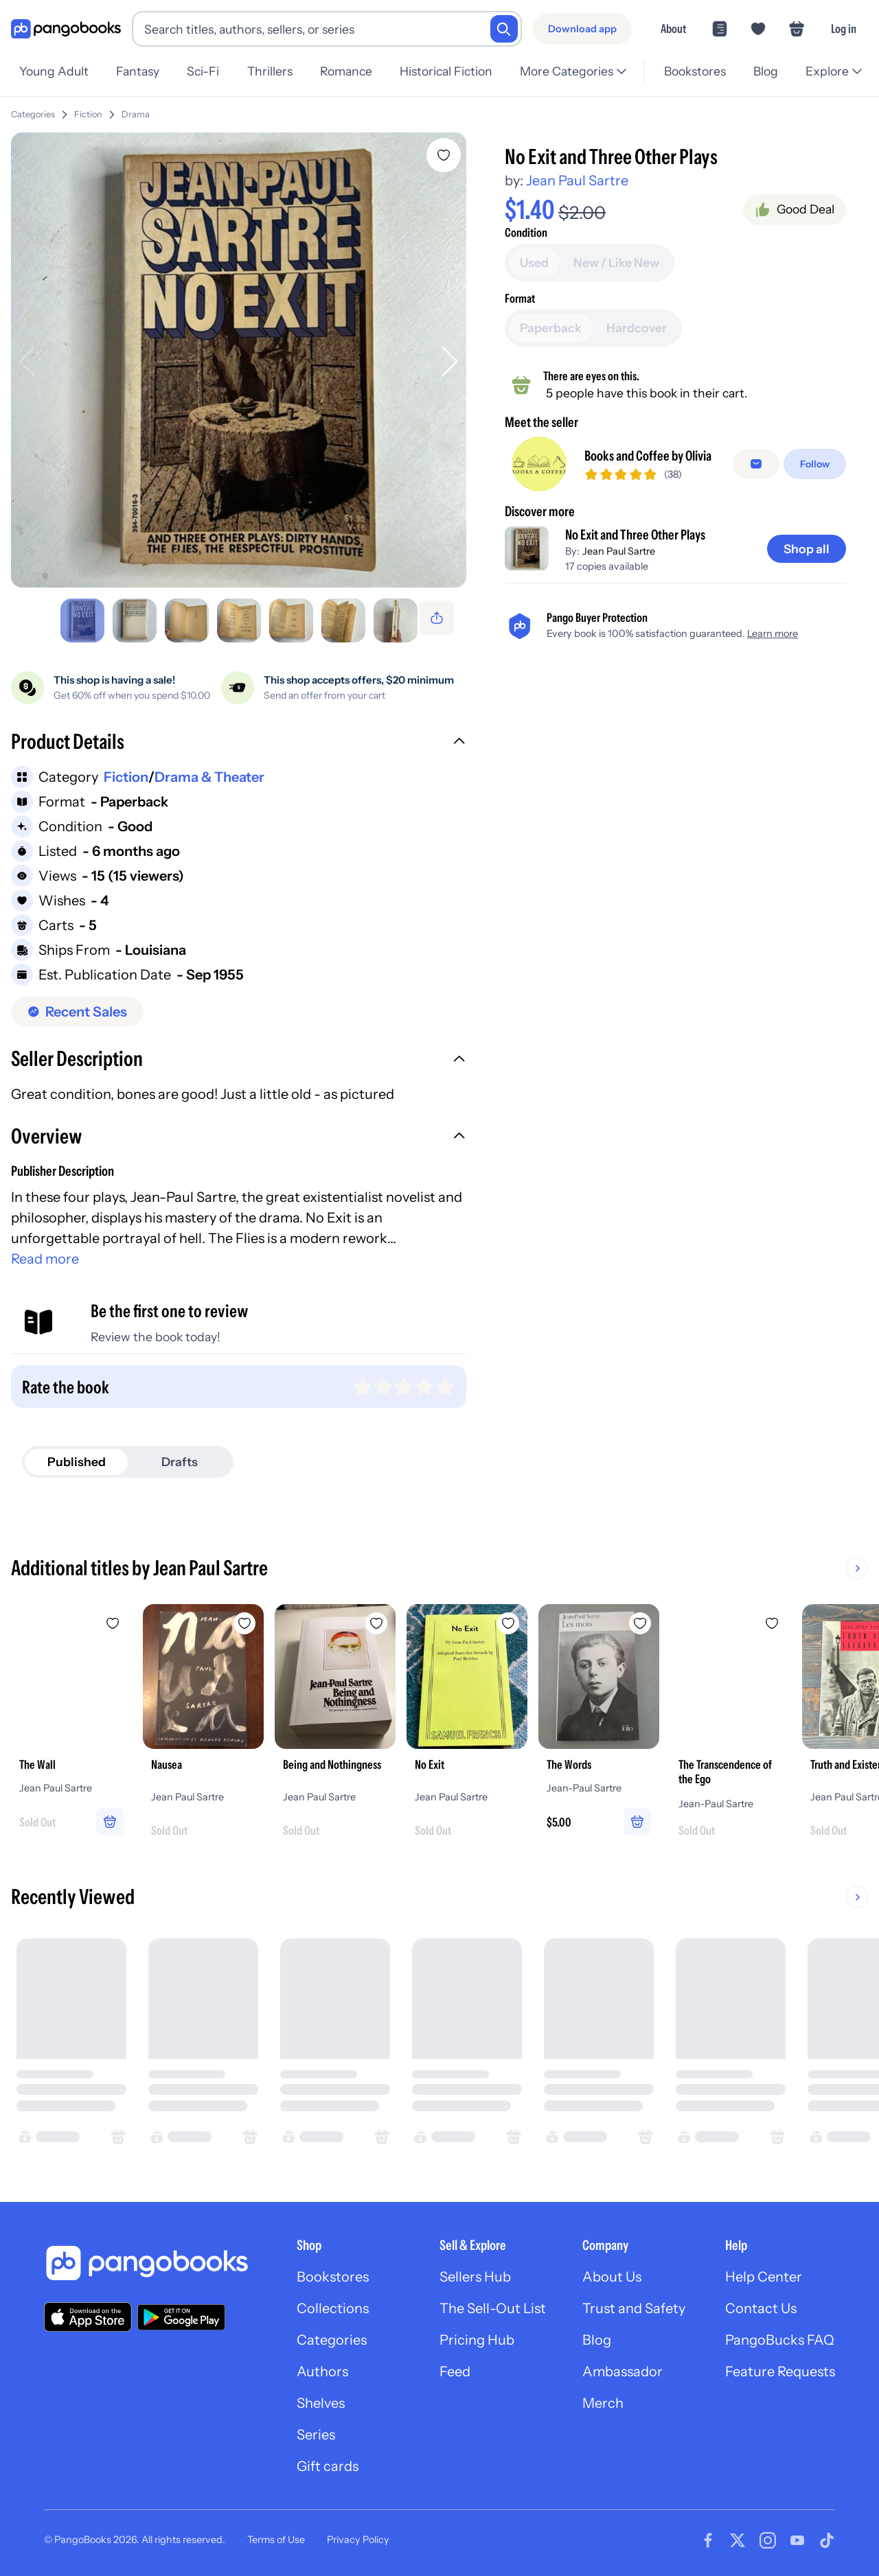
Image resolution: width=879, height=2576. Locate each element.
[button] (238, 738)
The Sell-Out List (493, 2303)
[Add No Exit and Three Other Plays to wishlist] (443, 149)
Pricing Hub (477, 2334)
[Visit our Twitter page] (737, 2535)
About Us (611, 2271)
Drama (136, 109)
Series (316, 2429)
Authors (322, 2366)
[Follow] (815, 458)
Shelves (321, 2397)
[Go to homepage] (66, 29)
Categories (33, 109)
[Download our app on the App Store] (88, 2311)
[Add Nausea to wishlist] (244, 1618)
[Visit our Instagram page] (768, 2535)
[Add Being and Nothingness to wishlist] (376, 1618)
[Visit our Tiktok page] (827, 2535)
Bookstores (333, 2271)
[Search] (504, 29)
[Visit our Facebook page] (708, 2535)
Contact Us (761, 2303)
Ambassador (622, 2366)
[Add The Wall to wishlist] (113, 1618)
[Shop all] (806, 543)
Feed (455, 2366)
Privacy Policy (358, 2534)
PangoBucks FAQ (779, 2334)
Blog (596, 2334)
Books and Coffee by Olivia (647, 450)
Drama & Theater (209, 771)
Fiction (88, 109)
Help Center (763, 2271)
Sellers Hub (475, 2271)
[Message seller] (756, 458)
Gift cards (327, 2460)
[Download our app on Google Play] (181, 2312)
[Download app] (582, 29)
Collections (333, 2303)
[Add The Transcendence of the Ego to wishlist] (772, 1618)
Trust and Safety (633, 2303)
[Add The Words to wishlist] (640, 1618)
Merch (603, 2397)
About (673, 28)
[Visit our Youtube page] (797, 2535)
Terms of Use (276, 2534)
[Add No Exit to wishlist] (508, 1618)
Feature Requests (780, 2366)
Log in (843, 28)
